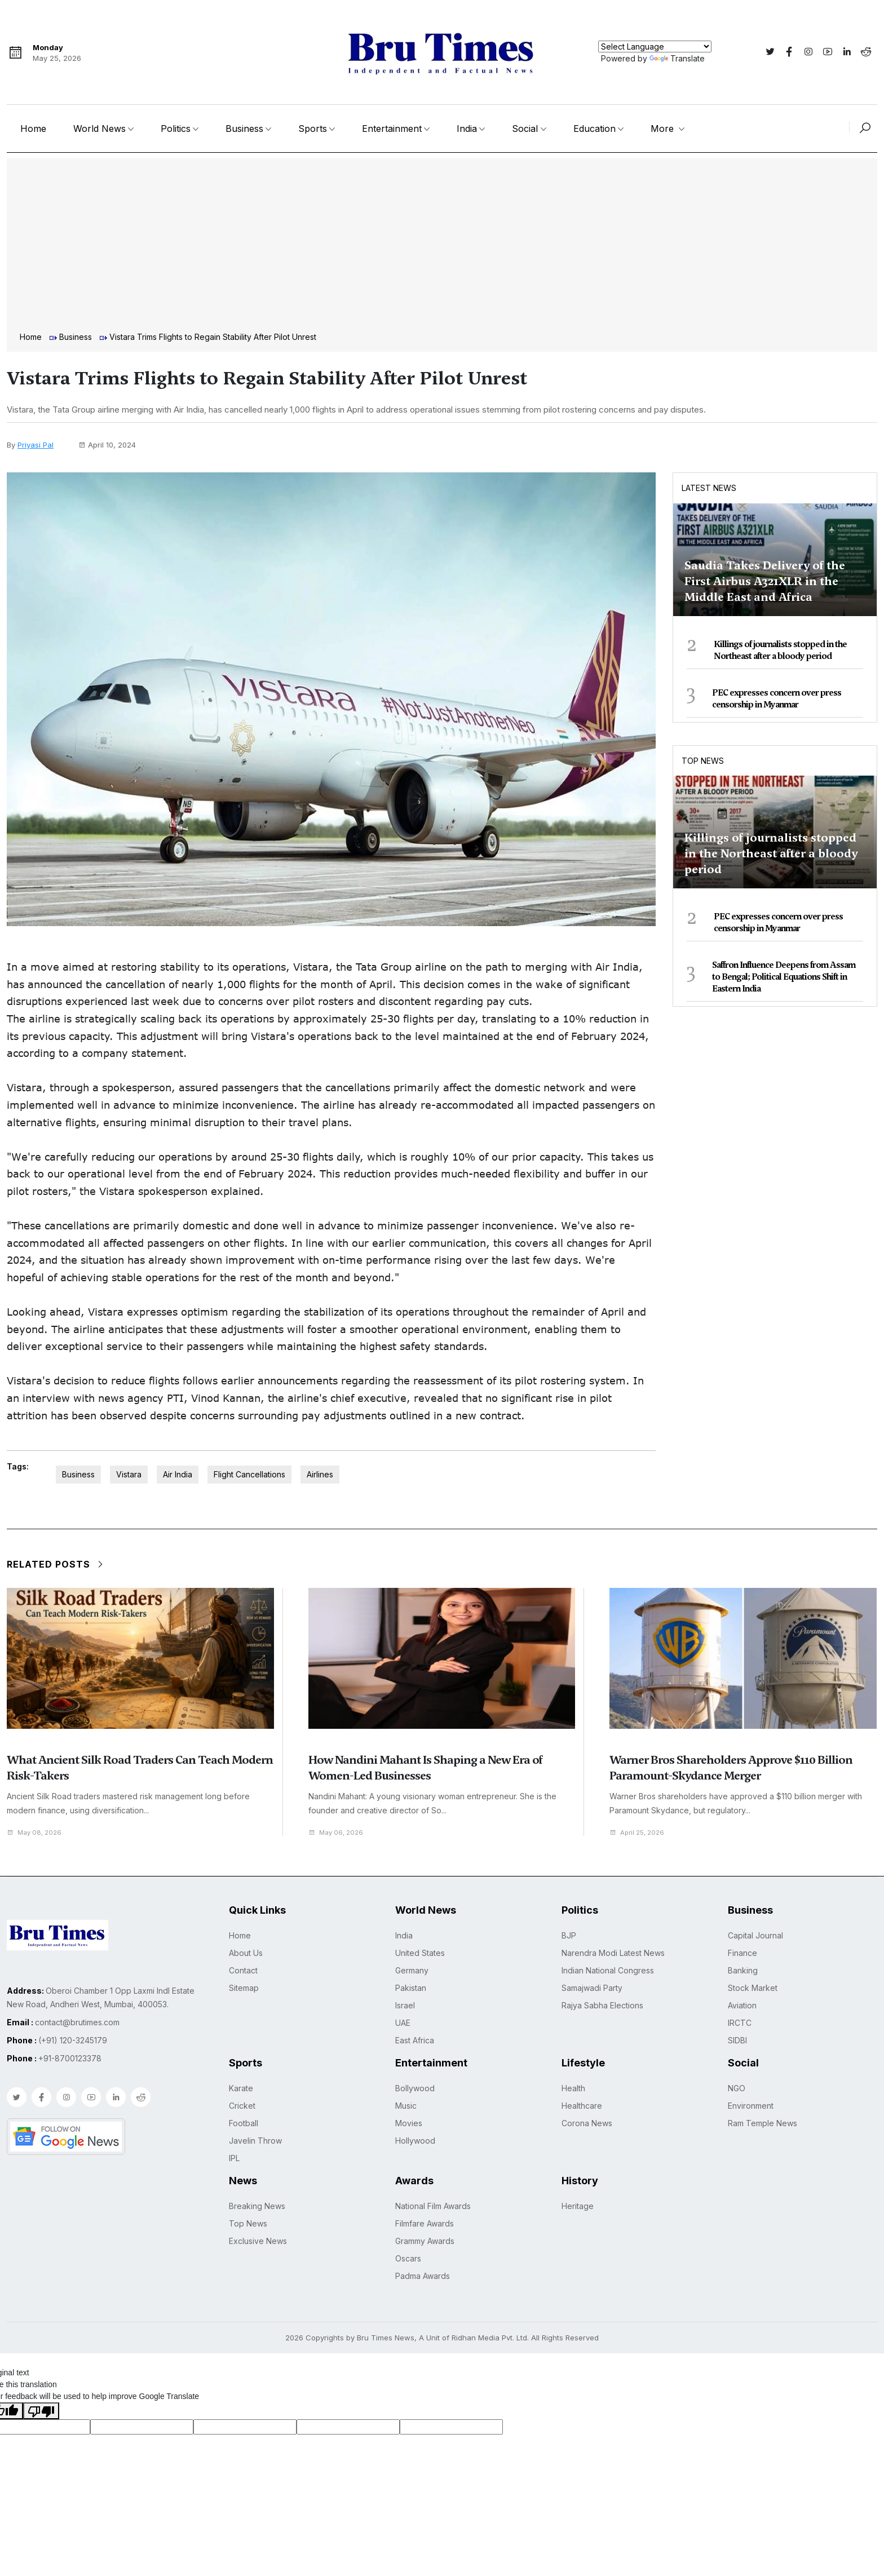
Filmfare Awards (424, 2223)
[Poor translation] (41, 2410)
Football (243, 2123)
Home (33, 128)
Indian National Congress (608, 1970)
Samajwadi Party (592, 1988)
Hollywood (415, 2140)
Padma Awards (422, 2276)
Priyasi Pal (35, 444)
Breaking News (257, 2206)
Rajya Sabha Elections (602, 2005)
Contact (243, 1970)
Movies (408, 2123)
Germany (411, 1970)
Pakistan (410, 1988)
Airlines (320, 1474)
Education (594, 128)
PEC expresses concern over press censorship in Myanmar (776, 698)
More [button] (664, 128)
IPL (234, 2158)
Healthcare (582, 2105)
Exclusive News (258, 2241)
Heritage (578, 2206)
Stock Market (752, 1988)
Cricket (242, 2105)
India (467, 128)
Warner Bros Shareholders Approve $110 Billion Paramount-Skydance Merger (730, 1767)
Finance (742, 1953)
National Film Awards (433, 2206)
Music (406, 2105)
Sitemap (244, 1988)
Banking (743, 1970)
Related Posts (56, 1564)
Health (573, 2088)
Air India (177, 1474)
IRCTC (740, 2023)
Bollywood (415, 2088)
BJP (569, 1935)
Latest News (709, 488)
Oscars (408, 2258)
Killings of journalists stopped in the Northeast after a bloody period (780, 650)
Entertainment (392, 128)
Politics (176, 128)
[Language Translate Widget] (654, 46)
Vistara (129, 1474)
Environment (751, 2105)
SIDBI (737, 2040)
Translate (677, 58)
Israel (405, 2005)
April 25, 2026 (640, 1832)
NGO (736, 2088)
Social (525, 128)
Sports (312, 128)
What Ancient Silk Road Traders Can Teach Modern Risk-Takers (140, 1767)
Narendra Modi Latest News (613, 1953)
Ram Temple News (762, 2123)
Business (244, 128)
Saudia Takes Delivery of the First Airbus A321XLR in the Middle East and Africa (764, 581)
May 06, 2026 (338, 1832)
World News (99, 128)
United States (420, 1953)
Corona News (587, 2123)
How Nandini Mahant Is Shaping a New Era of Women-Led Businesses (425, 1767)
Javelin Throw (255, 2140)
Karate (241, 2088)
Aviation (742, 2005)
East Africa (414, 2040)
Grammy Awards (424, 2241)
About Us (246, 1953)
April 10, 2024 (107, 444)
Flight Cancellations (249, 1474)
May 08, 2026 (37, 1832)
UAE (402, 2023)
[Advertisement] (442, 246)
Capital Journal (755, 1935)
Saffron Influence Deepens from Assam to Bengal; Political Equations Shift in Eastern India (783, 976)
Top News (703, 760)
